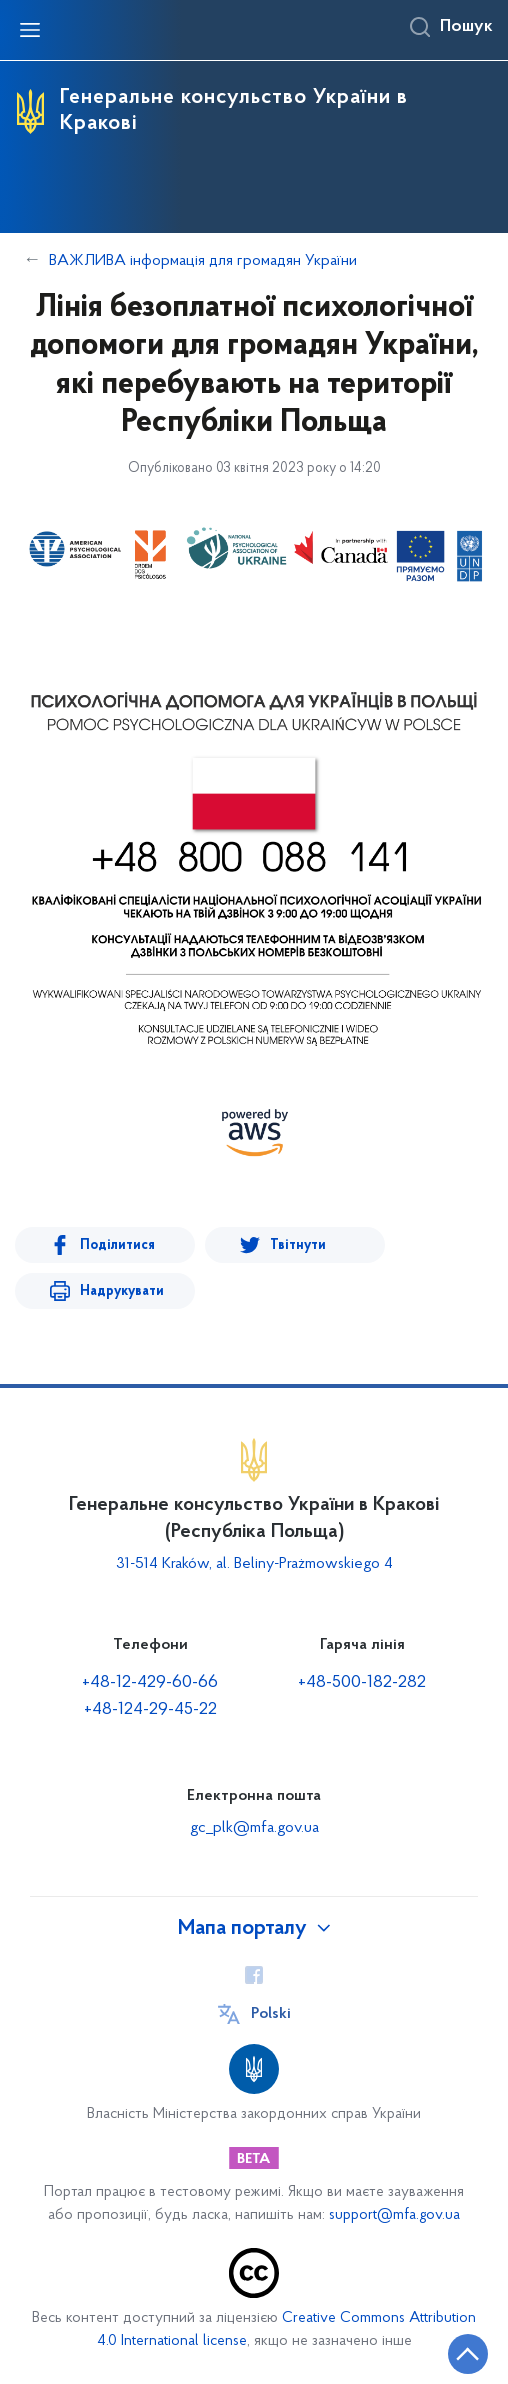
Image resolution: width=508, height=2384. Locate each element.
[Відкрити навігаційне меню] (30, 30)
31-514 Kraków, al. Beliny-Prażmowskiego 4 (254, 1564)
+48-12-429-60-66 (150, 1682)
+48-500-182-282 (362, 1682)
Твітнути (298, 1245)
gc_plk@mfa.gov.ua (254, 1828)
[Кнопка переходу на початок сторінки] (468, 2354)
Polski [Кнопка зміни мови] (271, 2014)
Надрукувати (122, 1291)
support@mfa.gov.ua (394, 2215)
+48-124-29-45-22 (150, 1709)
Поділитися (117, 1245)
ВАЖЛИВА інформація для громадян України (203, 261)
